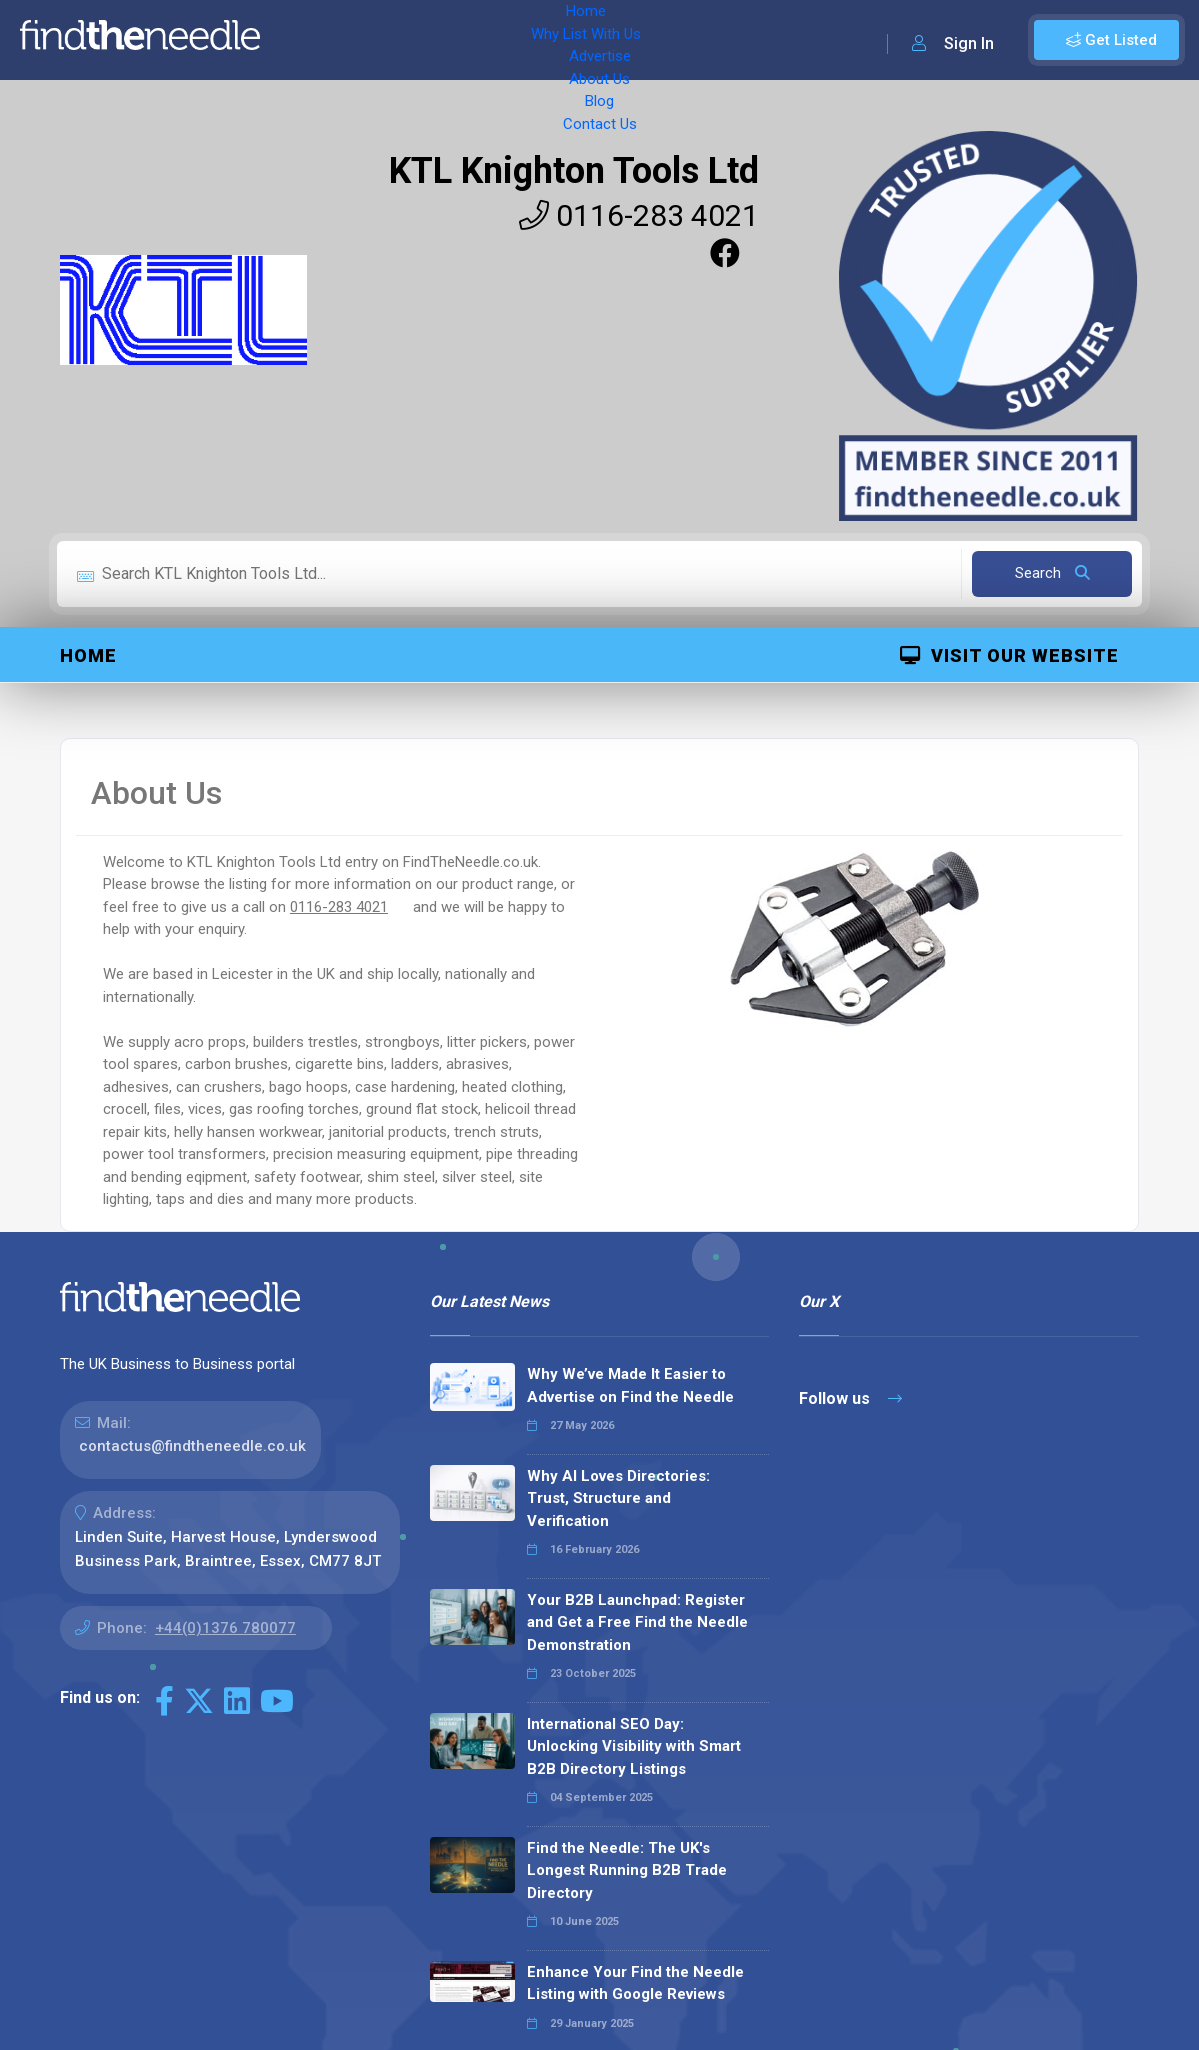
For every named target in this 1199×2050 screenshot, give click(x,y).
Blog (680, 40)
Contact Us (757, 40)
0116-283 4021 (639, 215)
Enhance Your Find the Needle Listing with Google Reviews (635, 1983)
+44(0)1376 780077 (225, 1628)
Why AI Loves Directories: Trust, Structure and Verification (618, 1498)
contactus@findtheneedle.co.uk (192, 1446)
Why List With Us (405, 40)
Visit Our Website (1009, 655)
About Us (609, 40)
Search (1052, 573)
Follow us (850, 1398)
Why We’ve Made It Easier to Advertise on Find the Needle (630, 1385)
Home (303, 40)
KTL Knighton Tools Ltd (574, 171)
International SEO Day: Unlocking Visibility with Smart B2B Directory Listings (634, 1746)
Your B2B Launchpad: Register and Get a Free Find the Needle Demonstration (637, 1622)
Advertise (521, 40)
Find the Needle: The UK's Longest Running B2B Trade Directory (627, 1870)
